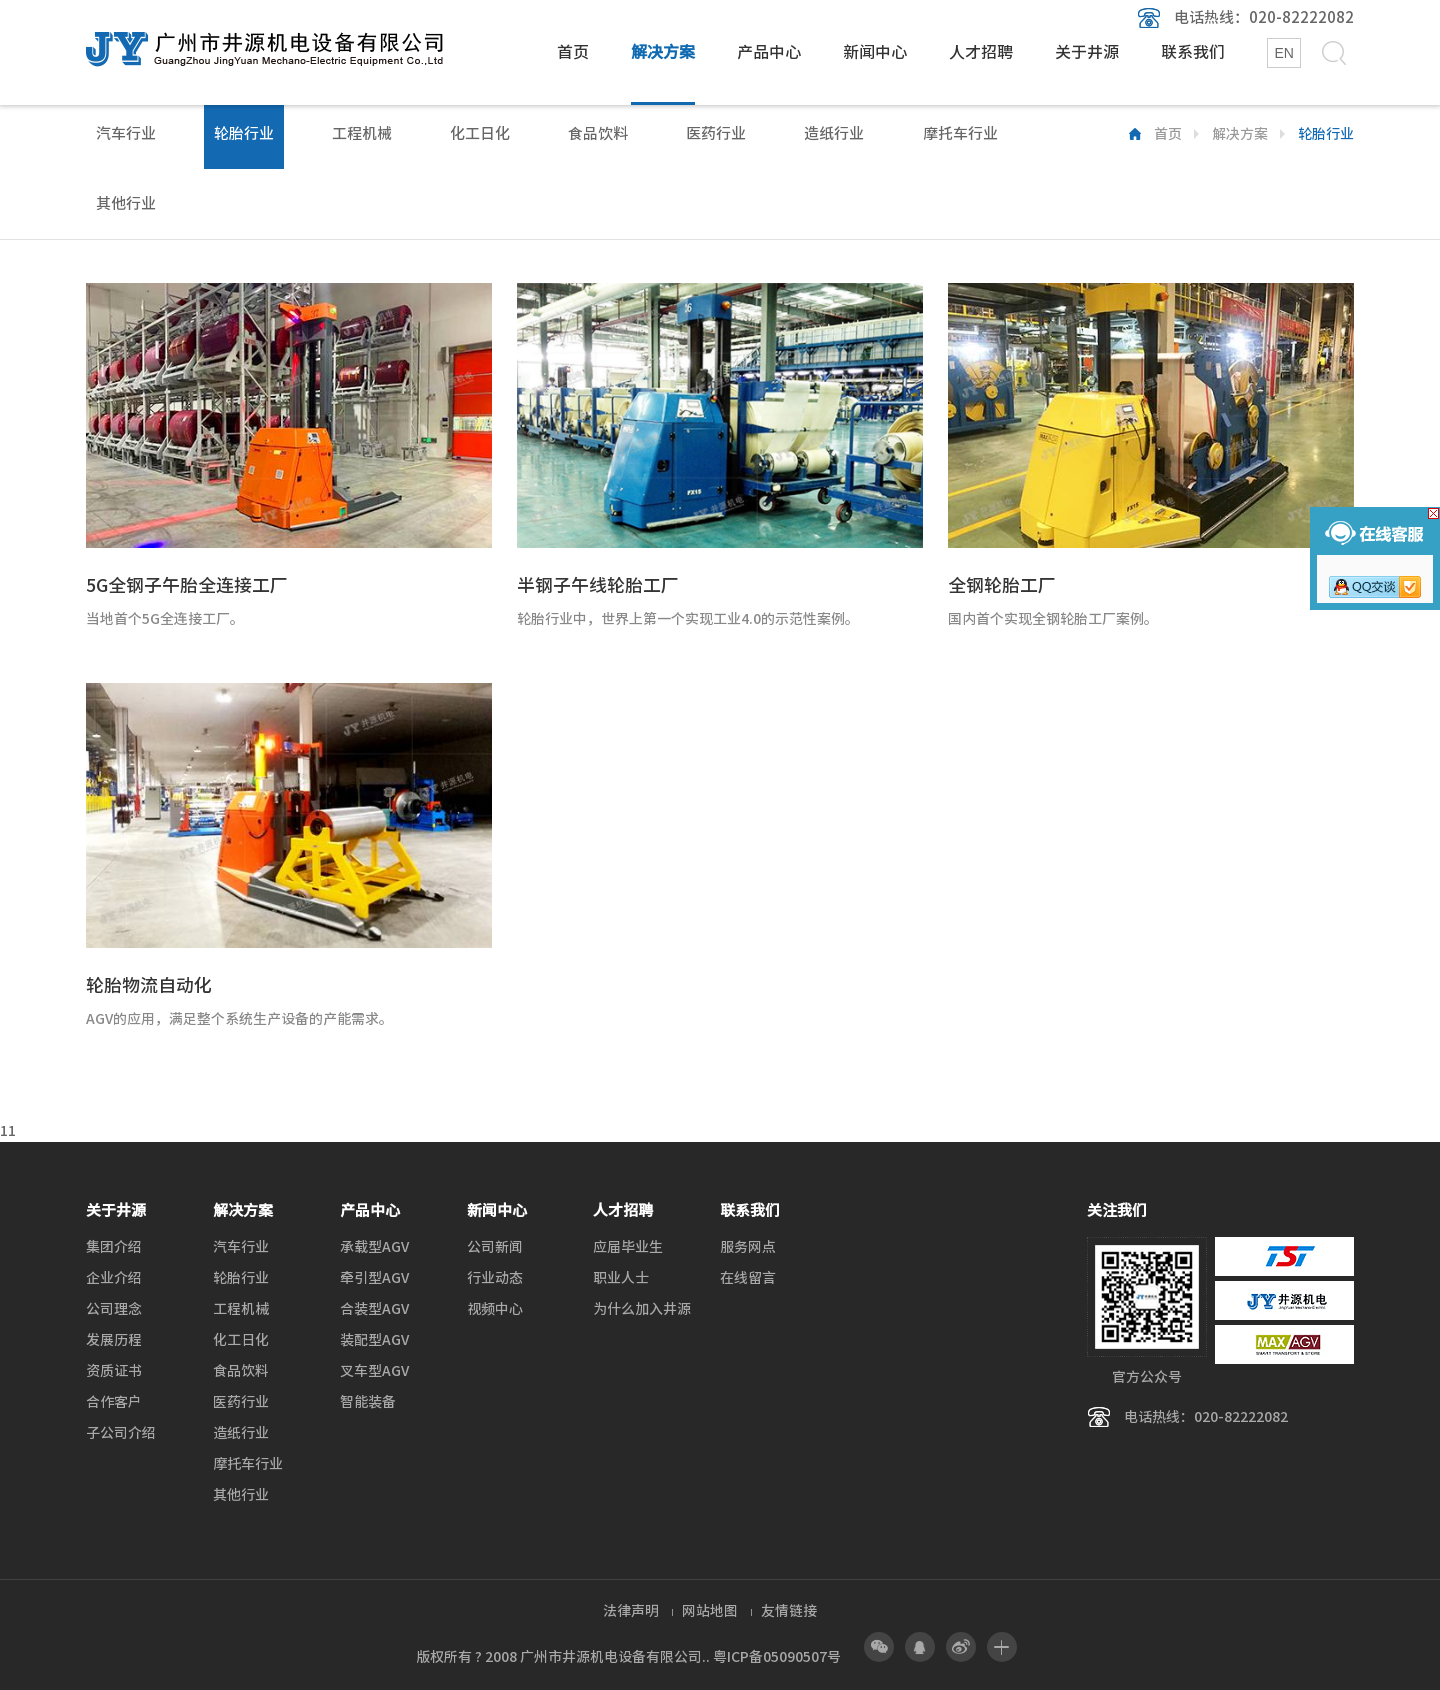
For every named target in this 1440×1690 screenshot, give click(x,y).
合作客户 (114, 1402)
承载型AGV (374, 1247)
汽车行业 (126, 133)
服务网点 (748, 1247)
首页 (573, 52)
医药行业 (716, 133)
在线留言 (748, 1278)
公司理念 (114, 1309)
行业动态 (495, 1278)
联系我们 (1193, 52)
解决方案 (663, 52)
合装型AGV (374, 1309)
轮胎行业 (244, 133)
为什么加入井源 (642, 1309)
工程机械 (362, 133)
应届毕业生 (628, 1247)
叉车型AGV (374, 1371)
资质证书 (114, 1371)
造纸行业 (834, 133)
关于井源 (1087, 52)
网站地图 (710, 1611)
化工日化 (480, 133)
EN (1283, 53)
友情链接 (789, 1611)
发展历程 (114, 1340)
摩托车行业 (960, 133)
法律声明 (631, 1611)
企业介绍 (114, 1278)
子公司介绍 (121, 1433)
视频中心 (495, 1309)
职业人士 (621, 1278)
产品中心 (769, 52)
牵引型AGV (374, 1278)
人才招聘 (981, 52)
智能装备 (368, 1402)
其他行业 (126, 203)
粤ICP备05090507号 (777, 1657)
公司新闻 (495, 1247)
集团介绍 (114, 1247)
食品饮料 (598, 133)
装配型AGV (374, 1340)
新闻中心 (875, 52)
